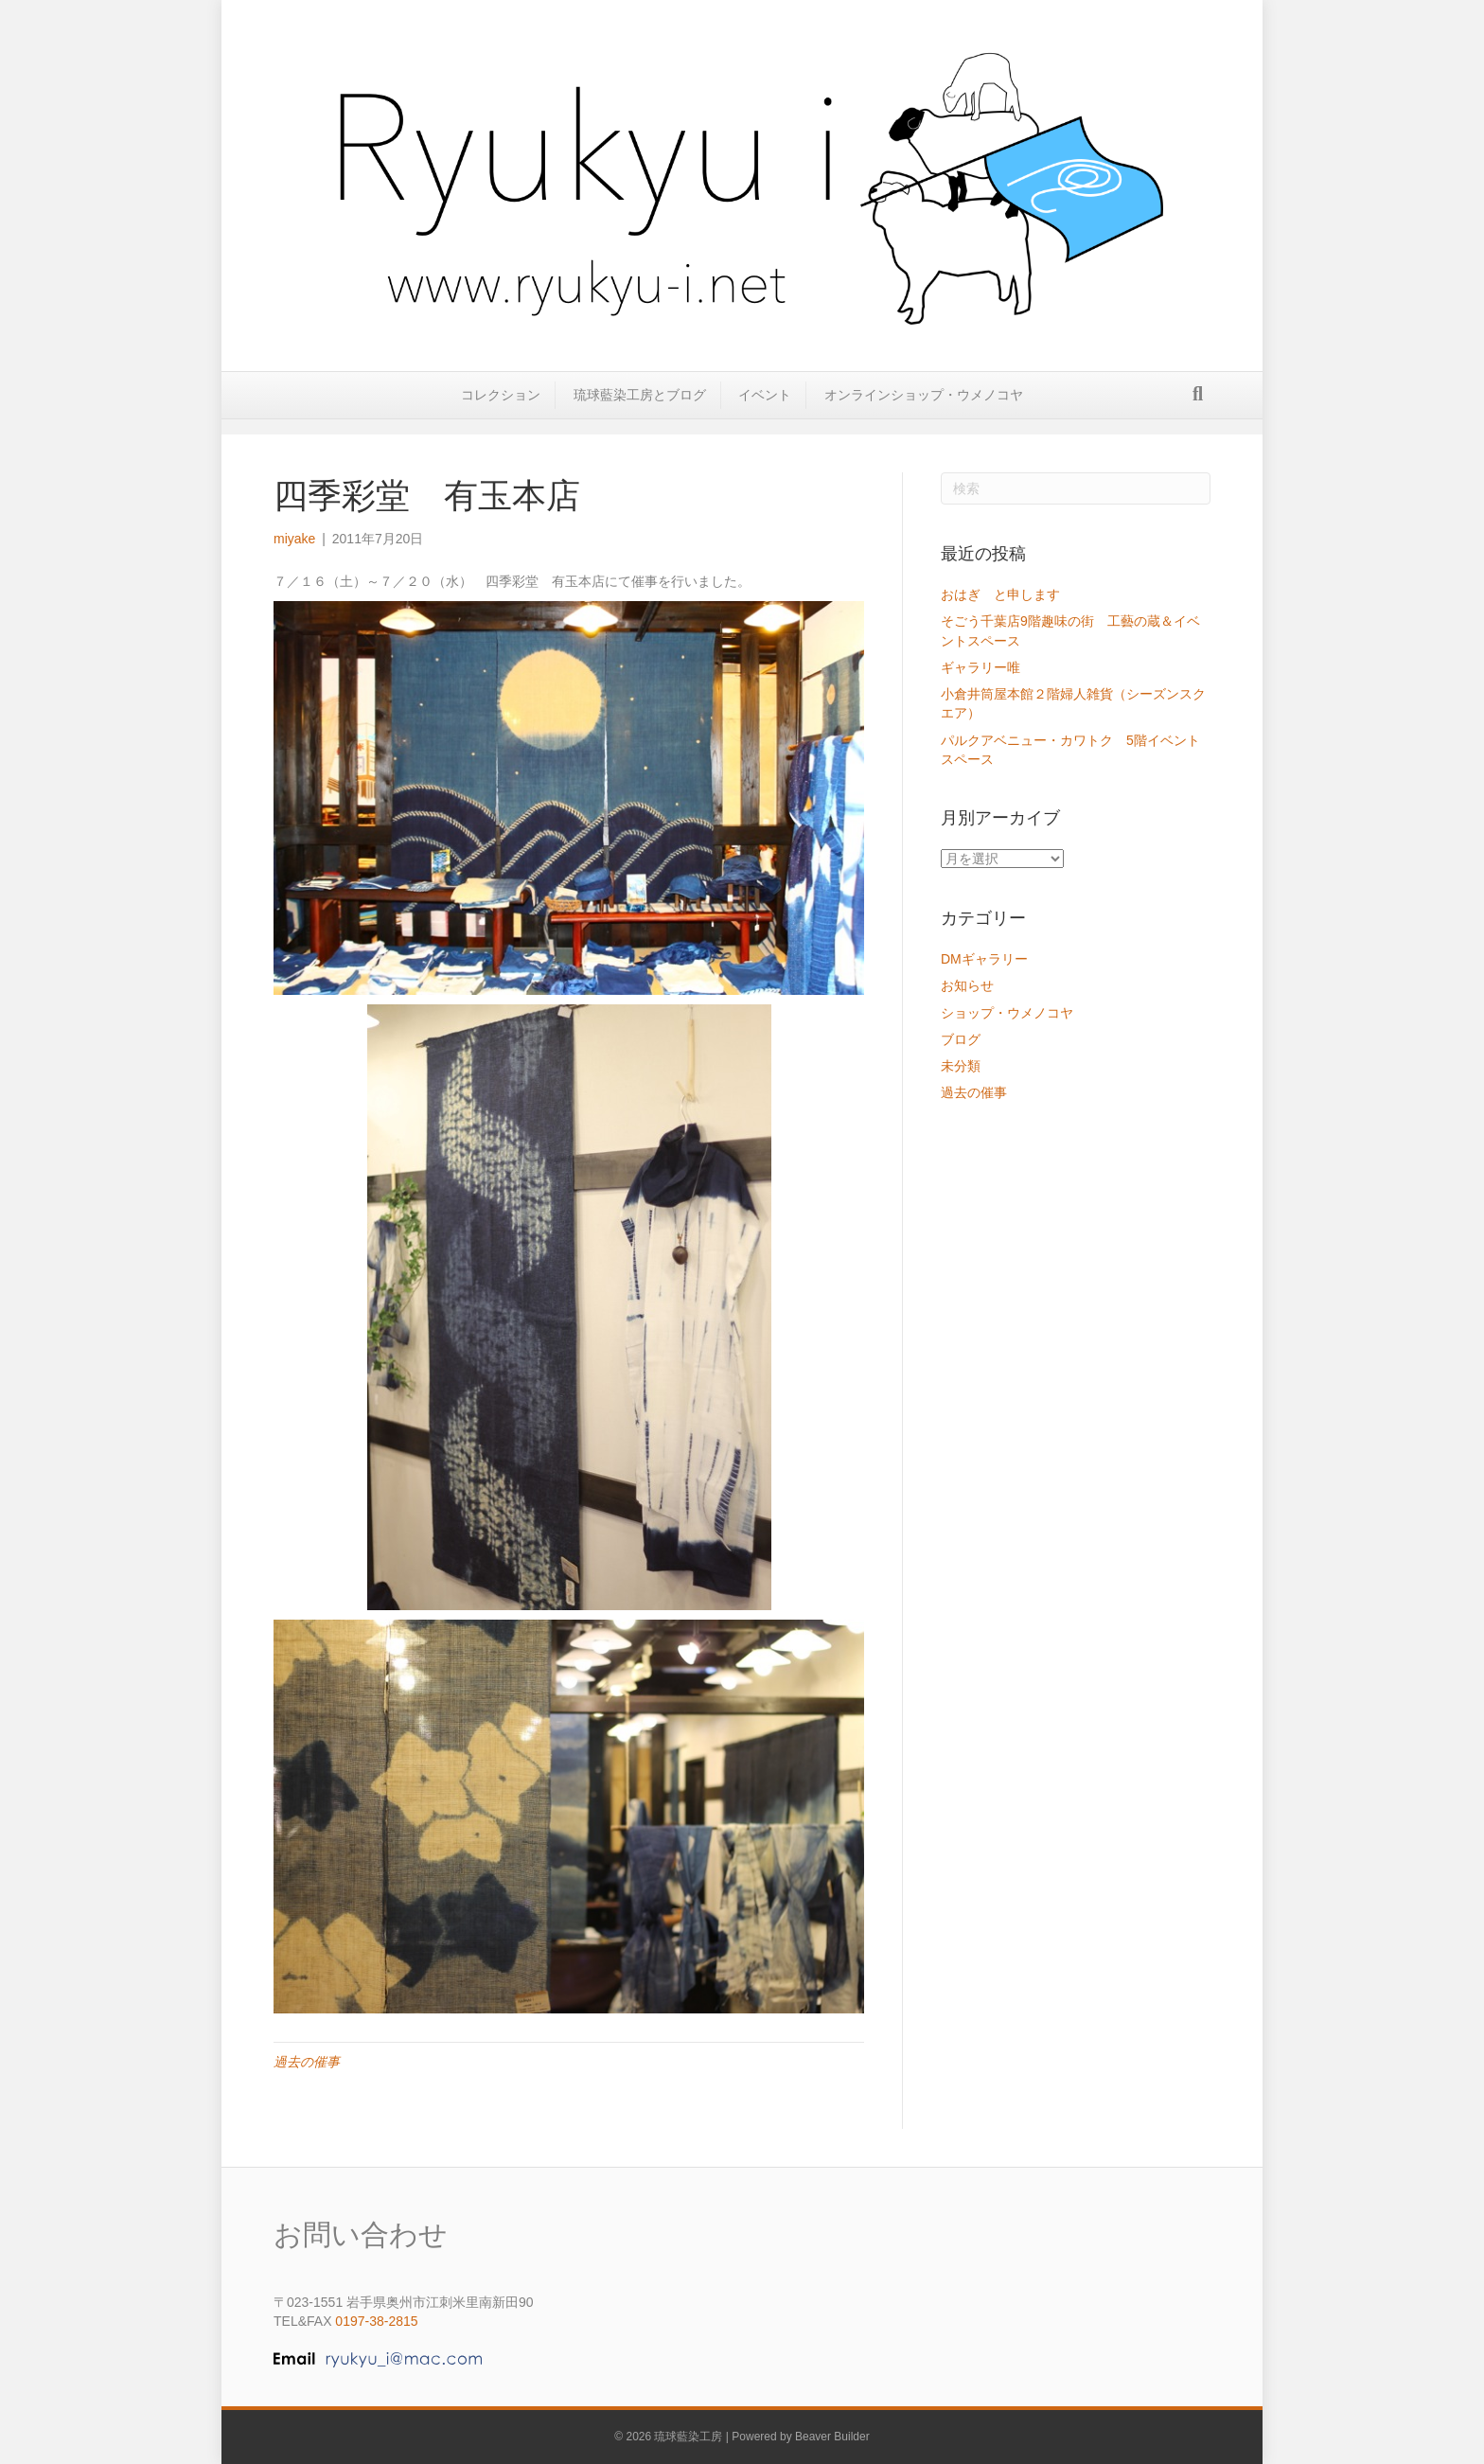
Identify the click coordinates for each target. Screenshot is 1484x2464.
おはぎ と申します (1000, 594)
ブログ (960, 1039)
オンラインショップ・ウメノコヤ (923, 409)
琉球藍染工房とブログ (640, 409)
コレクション (500, 409)
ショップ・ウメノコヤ (1007, 1012)
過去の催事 (307, 2061)
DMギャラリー (984, 958)
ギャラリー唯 (987, 667)
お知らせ (967, 985)
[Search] (1197, 408)
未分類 (960, 1065)
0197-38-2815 (376, 2321)
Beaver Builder (832, 2436)
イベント (764, 409)
